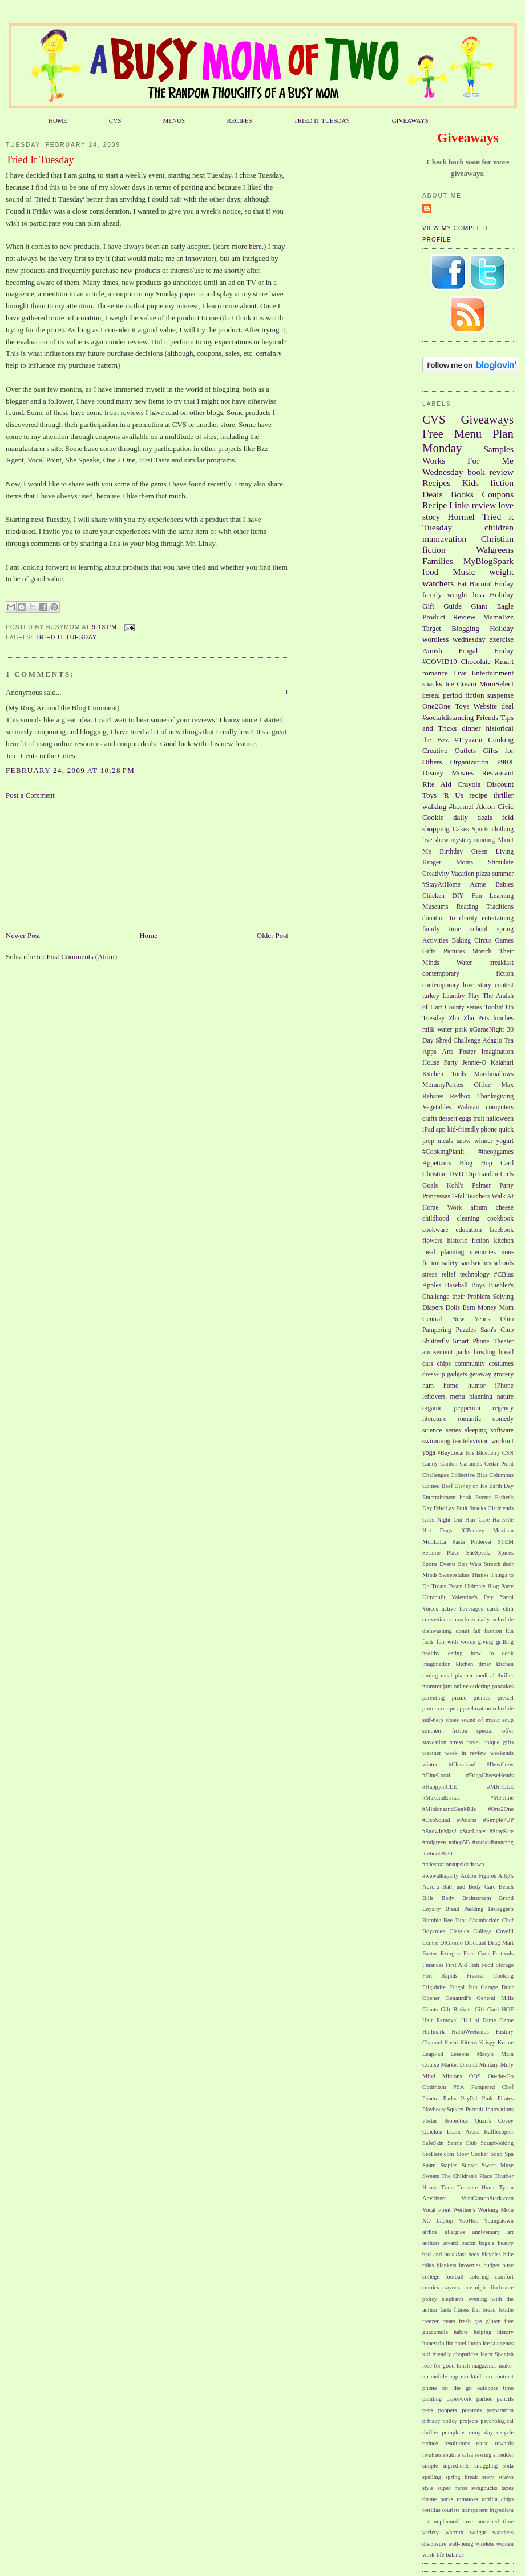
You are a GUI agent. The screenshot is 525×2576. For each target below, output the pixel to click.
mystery (461, 840)
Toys (462, 706)
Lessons (459, 2054)
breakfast (501, 963)
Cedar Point (499, 1463)
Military (489, 2065)
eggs (465, 1118)
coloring (479, 2276)
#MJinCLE (500, 1787)
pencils (505, 2399)
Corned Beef (437, 1486)
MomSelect (496, 683)
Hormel (461, 516)
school (479, 929)
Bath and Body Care (468, 1886)
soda (508, 2465)
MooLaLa (434, 1542)
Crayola (468, 784)
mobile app (444, 2376)
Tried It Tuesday (40, 160)
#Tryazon (468, 739)
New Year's (471, 1319)
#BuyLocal (451, 1453)
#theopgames (496, 1152)
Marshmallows (494, 1074)
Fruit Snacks (471, 1508)
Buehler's (501, 1285)
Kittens (468, 2042)
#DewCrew (500, 1764)
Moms (464, 862)
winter (430, 1764)
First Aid (456, 1965)
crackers (465, 1619)
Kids (470, 483)
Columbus (501, 1475)
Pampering (436, 1330)
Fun (476, 896)
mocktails (472, 2376)
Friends (487, 717)
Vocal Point (436, 2210)
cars (427, 1363)
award (450, 2243)
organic (432, 1408)
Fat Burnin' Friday (485, 583)
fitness (461, 2310)
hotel (460, 2343)
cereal (431, 695)
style (428, 2488)
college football (442, 2276)
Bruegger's (501, 1909)
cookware (435, 1230)
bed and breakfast (444, 2254)
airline (430, 2232)
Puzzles (465, 1330)
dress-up (433, 1374)
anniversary (486, 2232)
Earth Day (501, 1486)
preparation (500, 2410)
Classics (459, 1931)
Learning (502, 896)
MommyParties (442, 1085)
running (484, 840)
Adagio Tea (498, 1040)
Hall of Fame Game (487, 2020)
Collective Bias (468, 1475)
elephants (453, 2299)
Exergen (450, 1953)
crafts (429, 1118)
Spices (506, 1552)
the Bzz (435, 739)
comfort (504, 2276)
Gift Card (487, 2009)
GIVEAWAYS (410, 120)
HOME (58, 120)
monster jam (437, 1686)
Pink (487, 2098)
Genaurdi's (458, 1998)
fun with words (456, 1642)
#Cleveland (462, 1764)
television (475, 1441)
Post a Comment (30, 795)
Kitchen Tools (444, 1074)
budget (491, 2265)
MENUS (174, 120)
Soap (497, 2154)
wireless (484, 2544)
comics (430, 2287)
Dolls (453, 1307)
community (470, 1363)
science (432, 1430)
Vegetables (436, 1107)
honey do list (437, 2343)
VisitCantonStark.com (487, 2198)
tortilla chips (498, 2499)
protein (430, 1708)
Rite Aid (436, 784)
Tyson (455, 1586)
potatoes (472, 2410)
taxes (508, 2488)
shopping (436, 828)
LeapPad (432, 2054)
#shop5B (459, 1842)
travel (473, 1742)
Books (462, 494)
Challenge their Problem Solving (468, 1297)
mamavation (444, 539)
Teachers (478, 1196)
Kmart (504, 661)
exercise (501, 639)
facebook (501, 1230)
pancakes (503, 1686)
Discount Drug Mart (489, 1942)
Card (507, 1163)
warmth (454, 2532)
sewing (483, 2455)
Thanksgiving (495, 1096)
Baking (461, 940)
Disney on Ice (470, 1486)
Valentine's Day (472, 1597)
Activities (435, 940)
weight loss (465, 594)
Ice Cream (460, 683)
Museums (435, 907)
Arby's (506, 1876)
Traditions (500, 907)
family (432, 594)
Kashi (451, 2042)
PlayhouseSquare (442, 2109)
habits (461, 2332)
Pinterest (481, 1542)
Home (148, 935)
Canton (448, 1463)
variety (430, 2532)
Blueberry (488, 1453)
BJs (470, 1453)
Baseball (456, 1285)
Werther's (464, 2210)
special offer (495, 1731)
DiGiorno (451, 1942)
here (255, 246)
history (505, 2332)
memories (483, 1252)
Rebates (432, 1096)
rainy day (480, 2432)
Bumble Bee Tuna (444, 1920)
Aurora (430, 1886)
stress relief (438, 1274)
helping (482, 2332)
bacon (468, 2243)
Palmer (481, 1185)
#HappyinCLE (439, 1787)
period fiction (463, 695)
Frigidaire (434, 1987)
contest (504, 985)
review (484, 505)
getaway (480, 1374)
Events (483, 1497)
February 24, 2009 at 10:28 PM (70, 770)
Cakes (461, 829)
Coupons (498, 494)
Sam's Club (497, 1330)
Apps (429, 1052)
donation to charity (450, 918)
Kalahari (502, 1062)
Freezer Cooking (490, 1976)
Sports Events (439, 1564)
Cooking (501, 739)
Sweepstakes (454, 1575)
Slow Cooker (472, 2154)
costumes (501, 1363)
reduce (430, 2443)
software (502, 1430)
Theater (503, 1341)
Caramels (471, 1463)
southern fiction (444, 1731)
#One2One (501, 1809)
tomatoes (467, 2499)
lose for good (438, 2365)
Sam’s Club (462, 2143)
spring (505, 929)
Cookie (433, 817)
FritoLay (444, 1508)
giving (486, 1642)
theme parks (437, 2499)
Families (437, 561)
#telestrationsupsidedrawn (453, 1864)
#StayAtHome (441, 884)
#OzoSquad (436, 1820)
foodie (506, 2310)
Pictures (454, 951)
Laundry (453, 996)
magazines (484, 2365)
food (430, 572)
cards (493, 1608)
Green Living (492, 851)
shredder (503, 2455)
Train (447, 2187)
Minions (452, 2076)
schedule (503, 1708)
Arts (448, 1052)
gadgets (457, 1374)
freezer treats (438, 2321)
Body (448, 1898)
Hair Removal (440, 2020)
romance (435, 673)
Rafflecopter (499, 2131)
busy (508, 2265)
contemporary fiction (468, 973)
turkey (430, 996)
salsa (467, 2455)
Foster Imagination (486, 1052)
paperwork (458, 2399)
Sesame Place (440, 1552)
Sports (480, 829)
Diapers (432, 1307)
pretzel (506, 1697)
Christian (434, 1174)
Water (464, 963)
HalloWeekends (470, 2031)
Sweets (430, 2176)
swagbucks (484, 2488)
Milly (507, 2065)
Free (432, 433)
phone (488, 1129)
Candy (430, 1463)
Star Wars (469, 1564)
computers (500, 1107)
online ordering (472, 1686)
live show (435, 840)
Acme (478, 884)
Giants (430, 2009)
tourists (451, 2510)
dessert (448, 1118)
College (482, 1931)
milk (428, 1029)
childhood (435, 1218)
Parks (449, 2098)
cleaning (468, 1218)
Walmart (468, 1107)
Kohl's (454, 1185)
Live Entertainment (483, 673)
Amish (432, 650)
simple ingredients (446, 2465)
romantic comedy (486, 1419)
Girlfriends (500, 1508)
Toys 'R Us (442, 795)
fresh (465, 2321)
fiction (502, 483)
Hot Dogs (437, 1530)
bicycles (491, 2254)
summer (503, 874)
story (488, 2477)
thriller (504, 795)
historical (500, 728)
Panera (430, 2098)
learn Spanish (497, 2354)
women (505, 2544)
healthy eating (442, 1653)
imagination (436, 1664)
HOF (508, 2009)
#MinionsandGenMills (449, 1809)
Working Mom (496, 2210)
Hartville (503, 1519)
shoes (452, 1720)
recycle (505, 2432)
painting (432, 2399)
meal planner (456, 1675)
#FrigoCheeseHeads (490, 1775)
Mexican (503, 1530)
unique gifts (498, 1742)
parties (484, 2399)
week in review (465, 1753)
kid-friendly (463, 1129)
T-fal (458, 1196)
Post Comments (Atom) (82, 956)
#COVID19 (439, 661)
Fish (474, 1965)
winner (483, 1141)
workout (502, 1441)
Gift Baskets (456, 2009)
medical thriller (495, 1675)
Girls (507, 1174)
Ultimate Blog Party (489, 1586)
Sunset (470, 2165)
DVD (456, 1174)
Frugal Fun (463, 1987)
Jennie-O (474, 1062)
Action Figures (478, 1876)
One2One (436, 706)
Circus (483, 940)
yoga (428, 1452)
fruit (478, 1118)
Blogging (465, 628)
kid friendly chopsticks (450, 2354)
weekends (502, 1753)
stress (456, 1742)
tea (457, 1441)
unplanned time (453, 2521)
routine (451, 2455)
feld (508, 817)
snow (464, 1141)
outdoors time (495, 2388)
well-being (460, 2544)
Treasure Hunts (476, 2187)
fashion (493, 1631)
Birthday (451, 851)
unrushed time (495, 2521)
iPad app (434, 1129)
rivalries (432, 2455)
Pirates (506, 2098)
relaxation (479, 1708)
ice (486, 2343)
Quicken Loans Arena (451, 2131)
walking (434, 806)
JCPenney (472, 1530)
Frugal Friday (486, 650)
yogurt (505, 1141)
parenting (433, 1697)
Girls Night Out (442, 1519)
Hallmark (433, 2031)
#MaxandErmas (441, 1797)
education (469, 1230)
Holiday (502, 628)
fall (477, 1631)
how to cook (492, 1653)
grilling (505, 1642)
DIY (458, 896)
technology (475, 1274)
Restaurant (498, 772)
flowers (432, 1241)
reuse (482, 2443)
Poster (429, 2121)
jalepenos (502, 2343)
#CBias (504, 1274)
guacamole (435, 2332)
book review (490, 472)
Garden (488, 1174)
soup (508, 1720)
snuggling (486, 2465)
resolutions (457, 2443)
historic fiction (468, 1241)
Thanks (480, 1575)
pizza (483, 874)
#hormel (461, 806)
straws (506, 2477)
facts (445, 2310)
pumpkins (453, 2432)
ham (428, 1386)
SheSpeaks (479, 1552)
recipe (478, 795)
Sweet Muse (498, 2165)
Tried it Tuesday (66, 637)
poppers (447, 2410)
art (510, 2232)
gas (478, 2321)
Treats (438, 1586)
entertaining (498, 918)
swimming (436, 1441)
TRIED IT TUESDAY (322, 120)
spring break (462, 2477)
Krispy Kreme (496, 2042)
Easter (429, 1953)
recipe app (453, 1708)
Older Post (272, 935)
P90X (505, 762)
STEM (506, 1542)
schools (504, 1263)
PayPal (469, 2098)
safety (450, 1263)
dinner (471, 728)
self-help (432, 1720)
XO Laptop (437, 2220)
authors (431, 2243)
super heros (452, 2488)
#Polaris (466, 1820)
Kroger (431, 862)
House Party (440, 1062)
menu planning (471, 1396)
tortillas (431, 2510)
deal (507, 706)
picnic (459, 1697)
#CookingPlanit (443, 1152)
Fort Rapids (440, 1976)
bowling (484, 1352)
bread (506, 1352)
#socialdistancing (448, 717)
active (449, 1608)
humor (477, 1386)
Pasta (458, 1542)
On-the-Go (501, 2076)
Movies (462, 772)
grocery (503, 1374)
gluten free (500, 2321)
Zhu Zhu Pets (469, 1018)
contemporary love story (456, 985)
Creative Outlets (449, 750)
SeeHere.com (438, 2154)
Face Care (476, 1953)
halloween (500, 1118)
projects (468, 2421)
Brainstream (476, 1898)
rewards (504, 2443)
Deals (432, 494)
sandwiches (476, 1263)
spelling (431, 2477)
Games (504, 940)
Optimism (434, 2087)
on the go (457, 2388)
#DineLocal (436, 1775)
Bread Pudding (464, 1909)
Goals (430, 1185)
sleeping (476, 1430)
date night (474, 2287)
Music (464, 572)
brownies (469, 2265)
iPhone (504, 1386)
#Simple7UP (498, 1820)
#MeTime (502, 1797)
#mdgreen (434, 1842)
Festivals (503, 1953)
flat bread (484, 2310)
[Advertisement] (63, 864)
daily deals (472, 817)
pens (427, 2410)
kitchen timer (473, 1664)
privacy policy (439, 2421)
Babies (504, 884)
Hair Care (477, 1519)
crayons (451, 2287)
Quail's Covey (494, 2121)
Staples (448, 2165)
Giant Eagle (492, 606)
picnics (482, 1697)
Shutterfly (435, 1341)
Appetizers (436, 1163)
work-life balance (443, 2554)
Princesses (436, 1196)
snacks (432, 683)
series (453, 1430)
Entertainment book (446, 1497)
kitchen (504, 1241)
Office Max (494, 1085)
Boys (478, 1285)
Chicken (433, 896)
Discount (500, 784)
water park (452, 1029)
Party (506, 1185)
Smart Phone (471, 1341)
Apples (431, 1285)
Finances (432, 1965)
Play (474, 996)
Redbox (460, 1096)
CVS (115, 120)
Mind (428, 2076)
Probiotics (456, 2121)
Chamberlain (484, 1920)
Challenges (435, 1475)
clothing (503, 829)
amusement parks (446, 1352)
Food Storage (497, 1965)
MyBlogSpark (488, 561)
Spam (429, 2165)
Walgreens (495, 549)
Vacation (462, 874)
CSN (508, 1453)
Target (431, 628)
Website (486, 706)
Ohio (507, 1319)
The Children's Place (466, 2176)
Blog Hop (475, 1163)
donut (462, 1631)
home (450, 1386)
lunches (503, 1018)
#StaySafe (502, 1831)
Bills (428, 1898)
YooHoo (469, 2220)
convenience (437, 1619)
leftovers (434, 1396)
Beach (506, 1886)
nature (505, 1396)
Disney (432, 772)
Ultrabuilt (433, 1597)
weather (431, 1753)
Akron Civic (495, 806)
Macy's (485, 2054)
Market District (459, 2065)
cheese (505, 1207)
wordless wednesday (454, 639)
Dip (471, 1174)
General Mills (495, 1998)
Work (454, 1207)
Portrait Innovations (490, 2109)
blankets (447, 2265)
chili (508, 1608)
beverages (471, 1608)
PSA (458, 2087)
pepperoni (467, 1408)
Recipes (436, 483)
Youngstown (499, 2220)
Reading (467, 907)
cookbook (500, 1218)
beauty (506, 2243)
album (479, 1207)
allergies (455, 2232)
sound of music (480, 1720)
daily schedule (496, 1619)
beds (474, 2254)
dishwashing (437, 1631)
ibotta (475, 2343)
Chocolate (476, 661)
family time (441, 929)
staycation (434, 1742)
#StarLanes (473, 1831)
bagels (487, 2243)
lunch (463, 2365)
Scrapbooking (497, 2143)
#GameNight (487, 1029)
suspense (500, 695)
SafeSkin (433, 2143)
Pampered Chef (492, 2087)
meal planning (443, 1252)
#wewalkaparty (440, 1876)
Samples (498, 449)
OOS (475, 2076)
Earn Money (480, 1307)
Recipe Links (446, 505)
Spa (509, 2154)
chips (444, 1363)
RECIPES (239, 120)
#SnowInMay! (439, 1831)
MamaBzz (498, 617)
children (499, 527)
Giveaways (487, 419)
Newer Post (23, 935)
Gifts (428, 951)
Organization (469, 762)
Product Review (448, 617)
